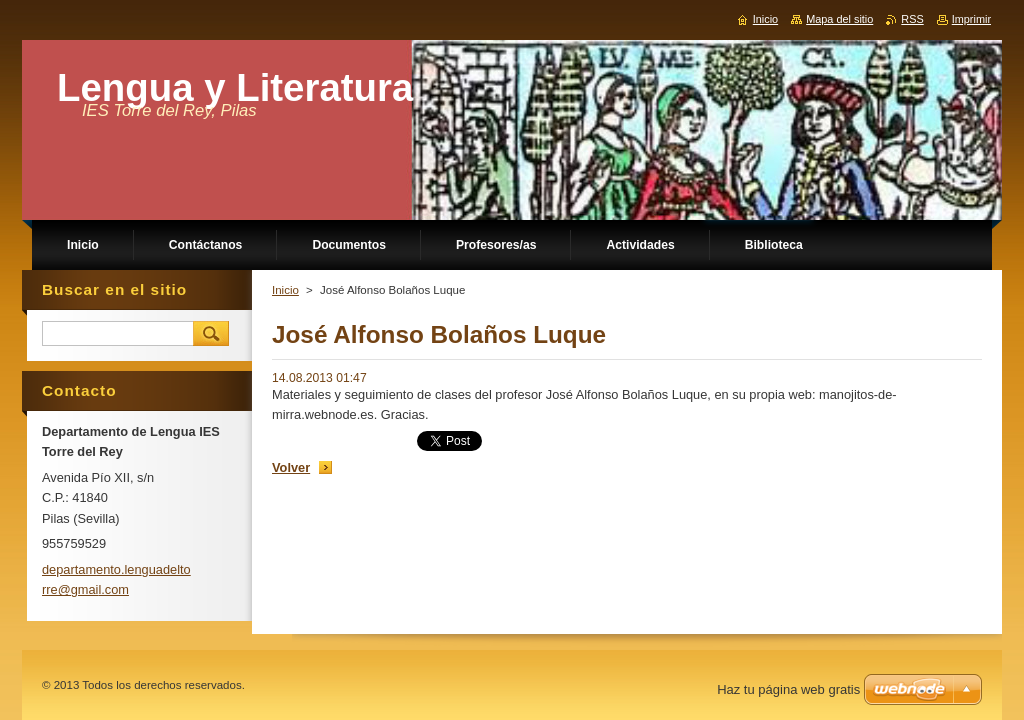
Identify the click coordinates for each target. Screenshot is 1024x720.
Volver (291, 467)
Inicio (285, 290)
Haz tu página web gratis (788, 689)
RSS (912, 19)
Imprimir (971, 19)
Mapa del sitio (839, 19)
